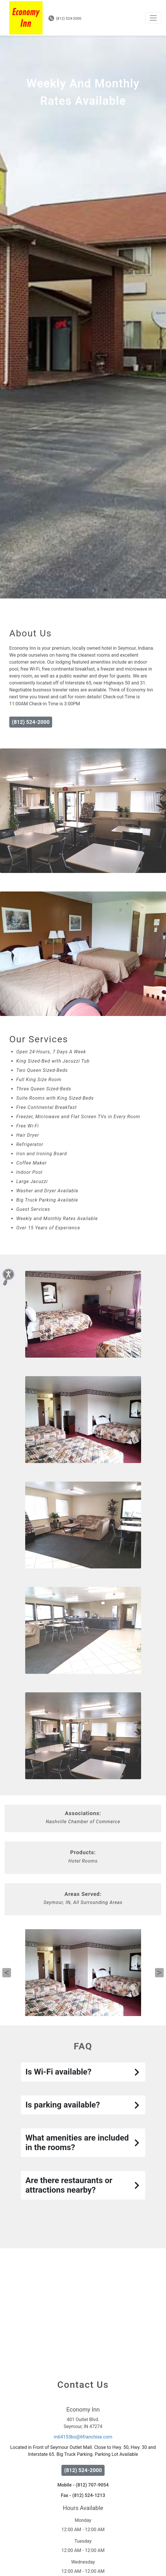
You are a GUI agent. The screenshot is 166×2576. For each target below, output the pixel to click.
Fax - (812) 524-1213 (83, 2531)
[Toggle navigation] (153, 18)
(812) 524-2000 (64, 18)
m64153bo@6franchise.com (83, 2473)
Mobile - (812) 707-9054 (83, 2521)
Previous (6, 2008)
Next (159, 2008)
